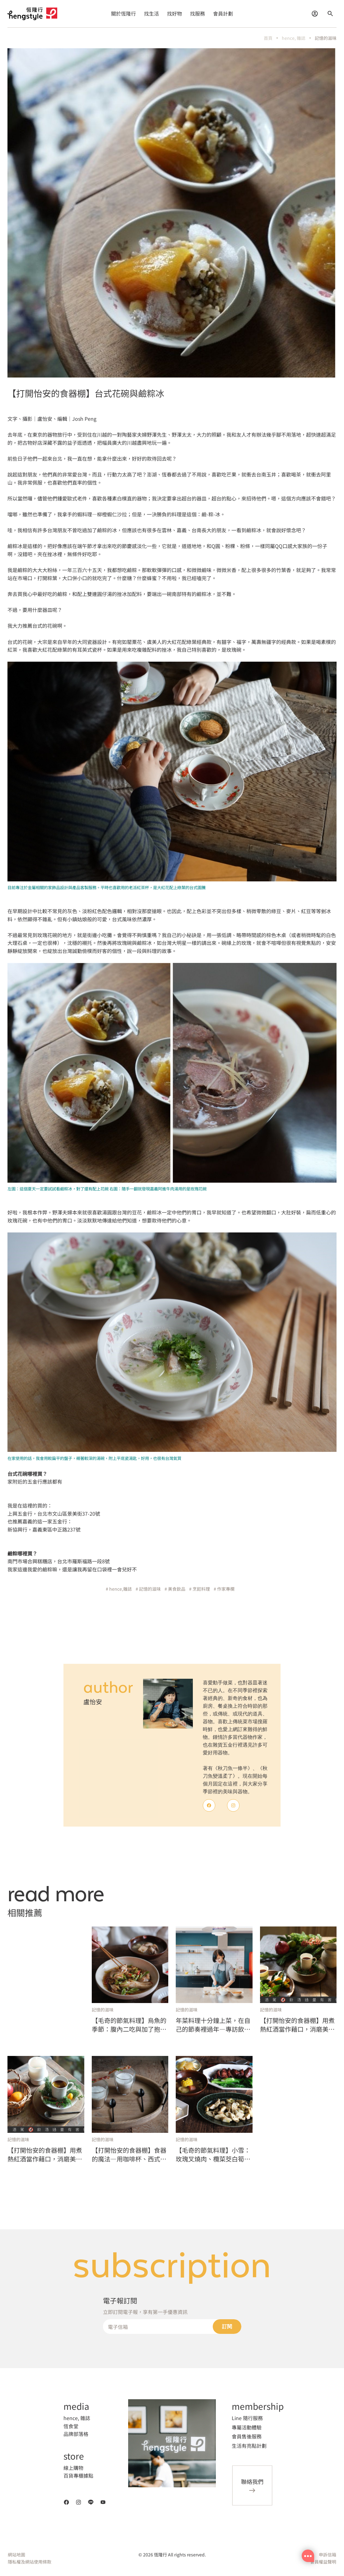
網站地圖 (16, 2554)
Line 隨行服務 (247, 2418)
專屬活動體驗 (247, 2427)
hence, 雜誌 (293, 38)
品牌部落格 (75, 2434)
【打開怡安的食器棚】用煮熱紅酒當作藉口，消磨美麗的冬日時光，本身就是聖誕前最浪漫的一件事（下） (297, 2025)
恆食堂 (70, 2426)
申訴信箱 (327, 2554)
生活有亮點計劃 (249, 2445)
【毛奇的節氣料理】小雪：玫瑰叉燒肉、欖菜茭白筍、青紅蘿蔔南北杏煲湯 (213, 2154)
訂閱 (227, 2326)
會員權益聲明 (323, 2562)
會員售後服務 (247, 2436)
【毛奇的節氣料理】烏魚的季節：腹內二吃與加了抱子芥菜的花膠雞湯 (129, 2025)
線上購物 (73, 2467)
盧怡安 (92, 1701)
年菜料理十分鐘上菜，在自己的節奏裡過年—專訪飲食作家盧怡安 (213, 2025)
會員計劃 (223, 13)
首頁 (268, 38)
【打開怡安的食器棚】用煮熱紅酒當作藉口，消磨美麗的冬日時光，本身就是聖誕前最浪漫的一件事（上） (44, 2154)
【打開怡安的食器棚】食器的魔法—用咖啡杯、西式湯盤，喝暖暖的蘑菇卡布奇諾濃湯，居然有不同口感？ (129, 2154)
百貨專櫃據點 (78, 2475)
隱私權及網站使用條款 (29, 2562)
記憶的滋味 (326, 38)
